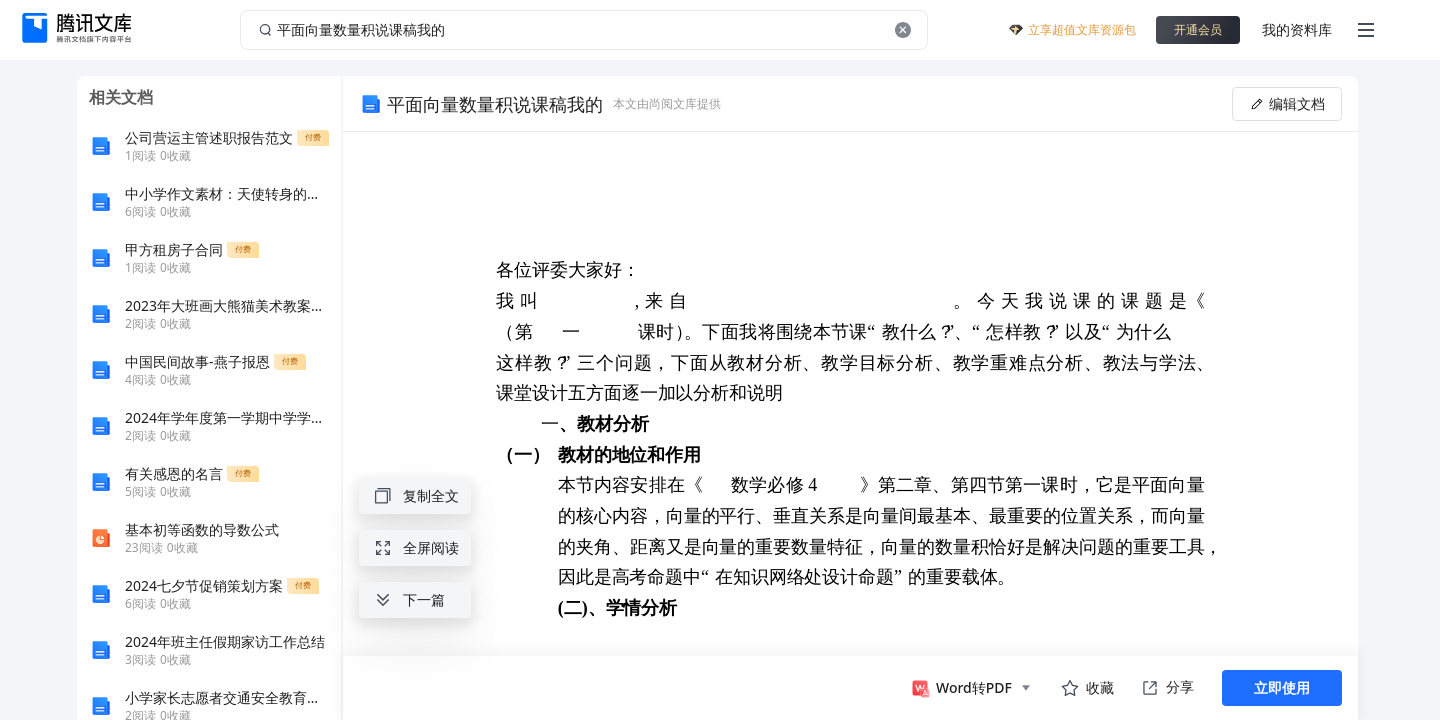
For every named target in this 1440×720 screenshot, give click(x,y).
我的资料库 (1297, 29)
